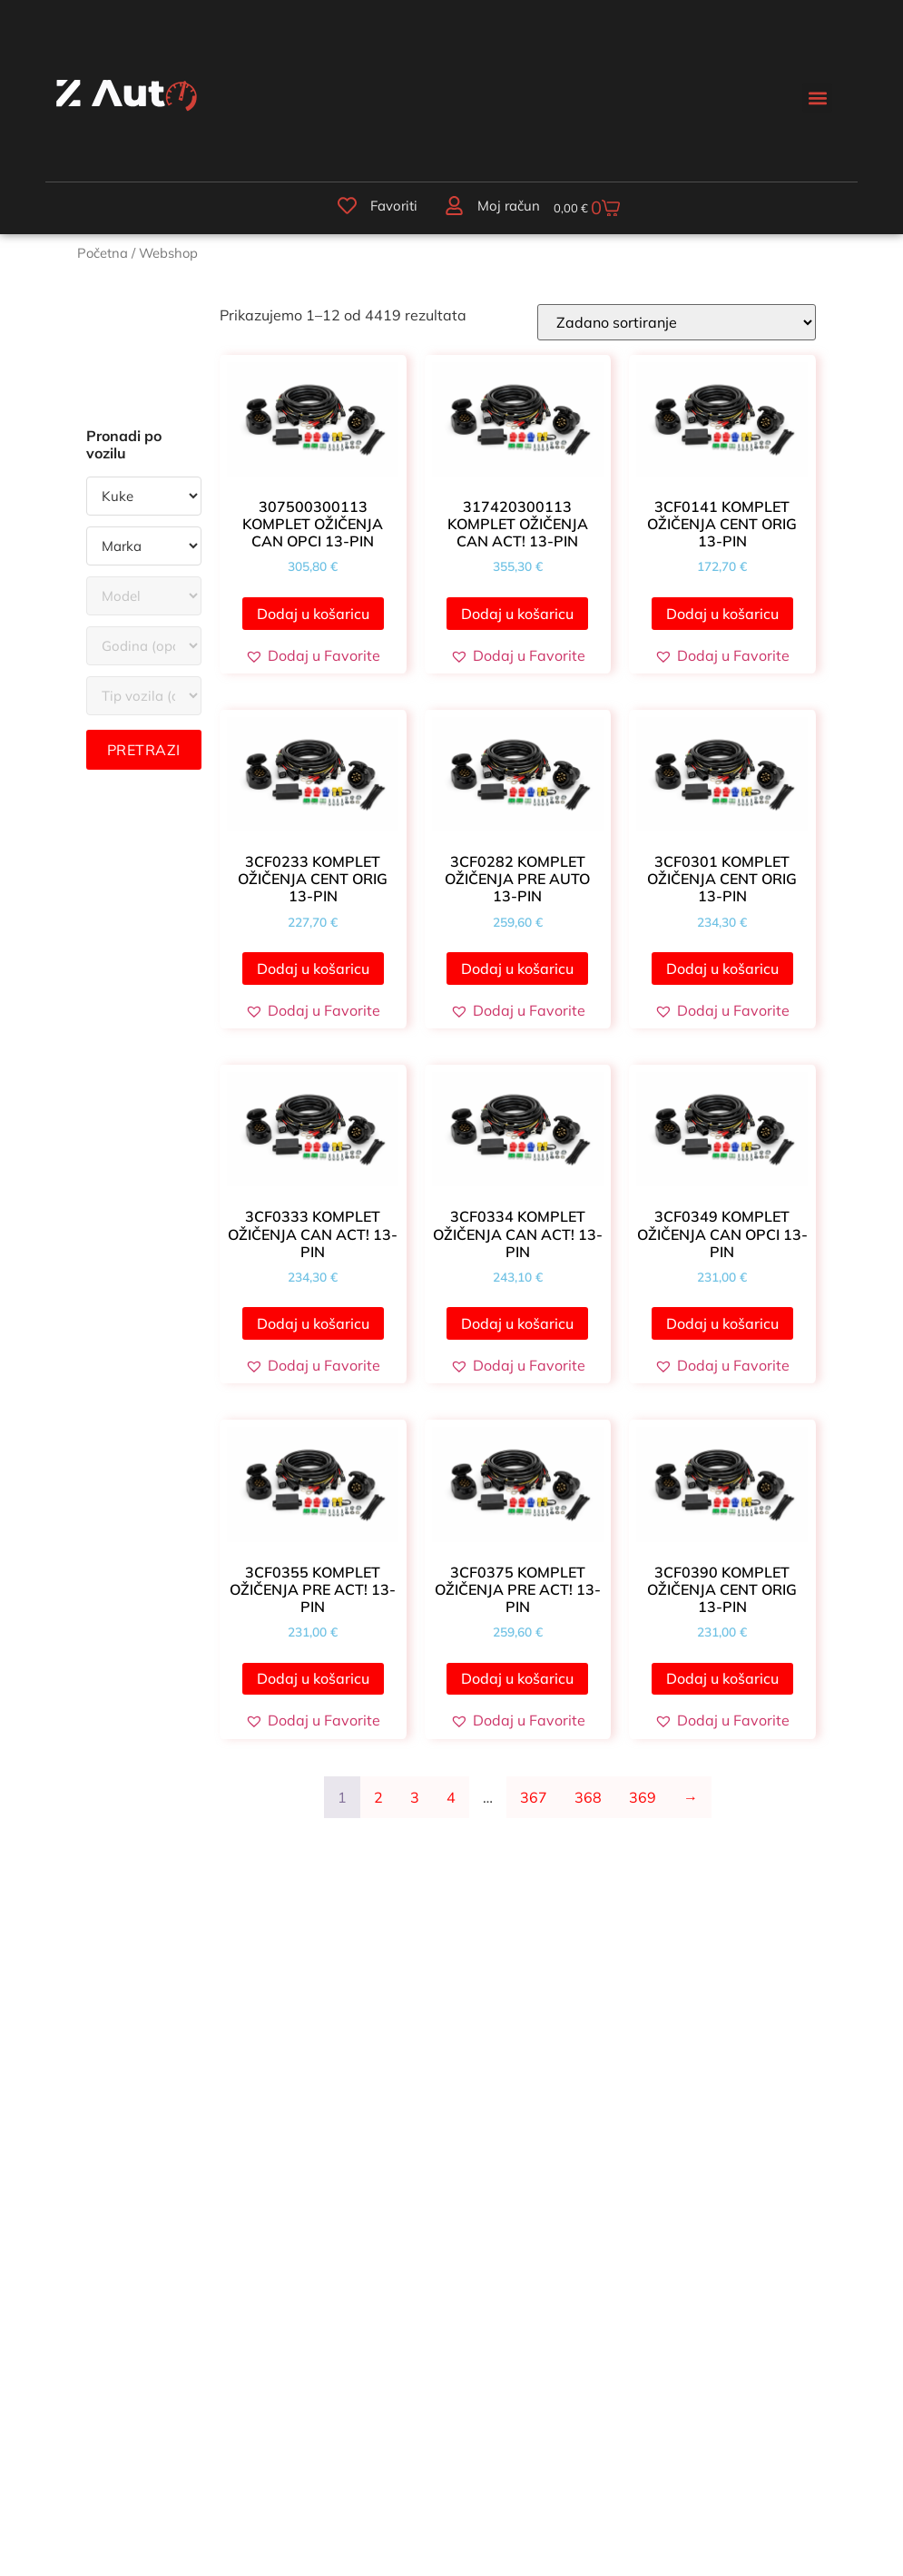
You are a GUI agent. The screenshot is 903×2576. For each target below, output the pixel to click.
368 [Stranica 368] (588, 1807)
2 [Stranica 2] (378, 1807)
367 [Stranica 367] (533, 1807)
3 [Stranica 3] (414, 1807)
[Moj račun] (428, 210)
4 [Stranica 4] (451, 1807)
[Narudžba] (676, 332)
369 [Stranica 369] (642, 1807)
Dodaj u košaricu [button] (313, 624)
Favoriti (369, 211)
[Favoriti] (324, 210)
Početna (102, 262)
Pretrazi (144, 761)
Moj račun (481, 211)
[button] (817, 98)
